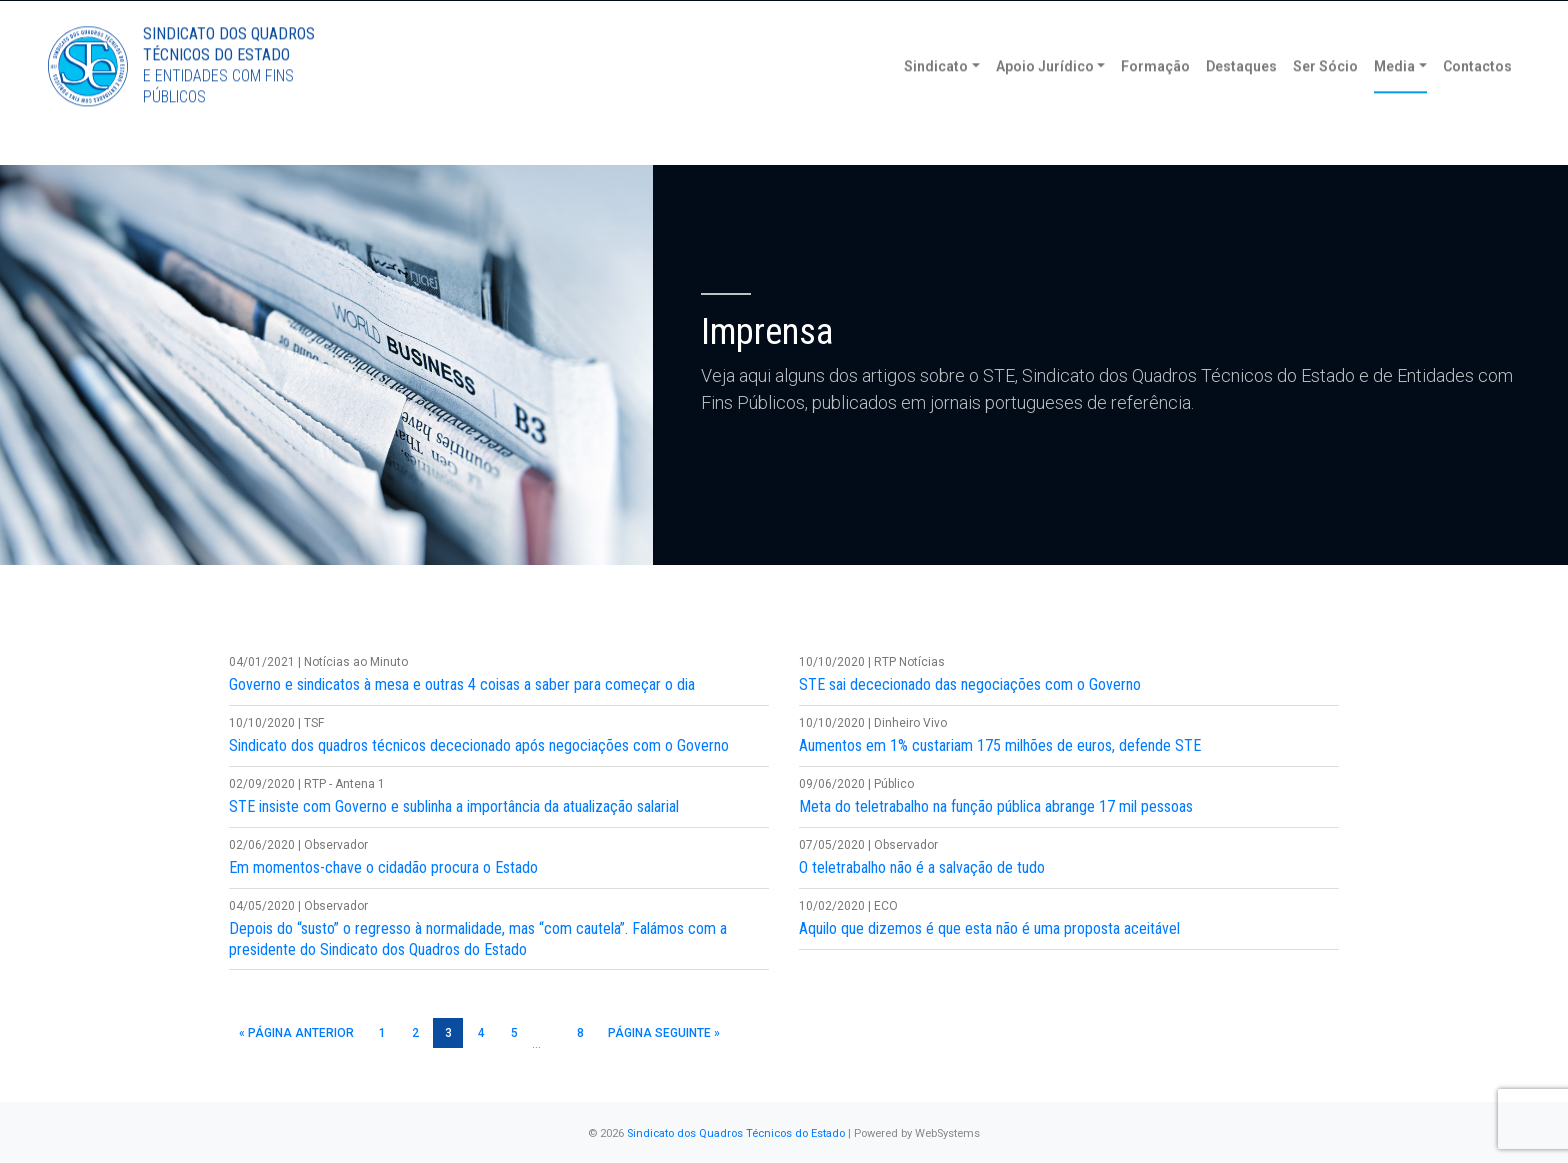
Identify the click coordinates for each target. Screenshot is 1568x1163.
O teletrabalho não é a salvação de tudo (922, 867)
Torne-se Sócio (1328, 17)
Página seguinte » (664, 1033)
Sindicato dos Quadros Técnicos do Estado (736, 1133)
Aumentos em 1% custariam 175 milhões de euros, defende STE (1000, 745)
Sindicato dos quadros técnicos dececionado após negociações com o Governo (479, 745)
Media (1394, 100)
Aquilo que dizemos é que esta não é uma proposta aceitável (989, 928)
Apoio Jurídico (1045, 100)
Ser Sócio (1325, 100)
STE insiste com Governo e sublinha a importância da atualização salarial (454, 806)
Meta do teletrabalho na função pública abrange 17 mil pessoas (996, 806)
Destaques (1241, 100)
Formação (1155, 100)
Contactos (1477, 100)
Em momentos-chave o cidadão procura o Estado (383, 867)
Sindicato (936, 100)
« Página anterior (296, 1033)
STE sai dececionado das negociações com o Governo (970, 684)
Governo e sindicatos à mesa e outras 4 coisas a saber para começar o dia (462, 684)
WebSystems (947, 1133)
